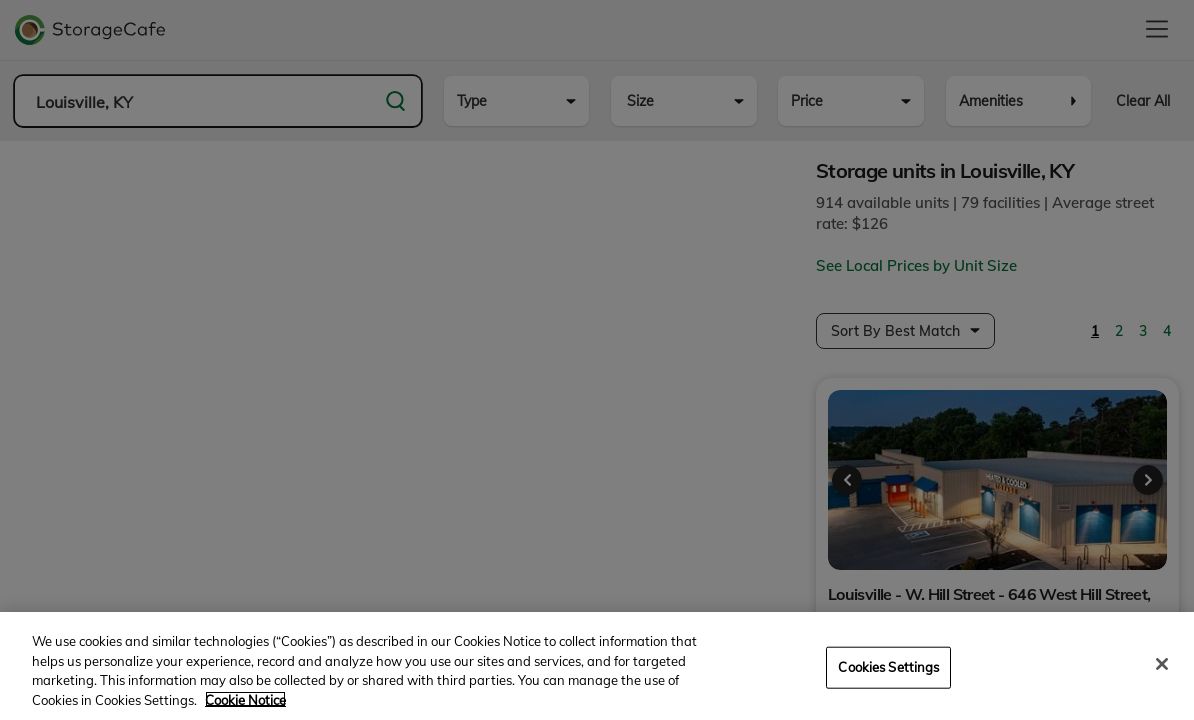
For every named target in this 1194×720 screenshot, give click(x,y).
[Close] (1162, 679)
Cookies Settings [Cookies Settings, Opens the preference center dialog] (888, 682)
